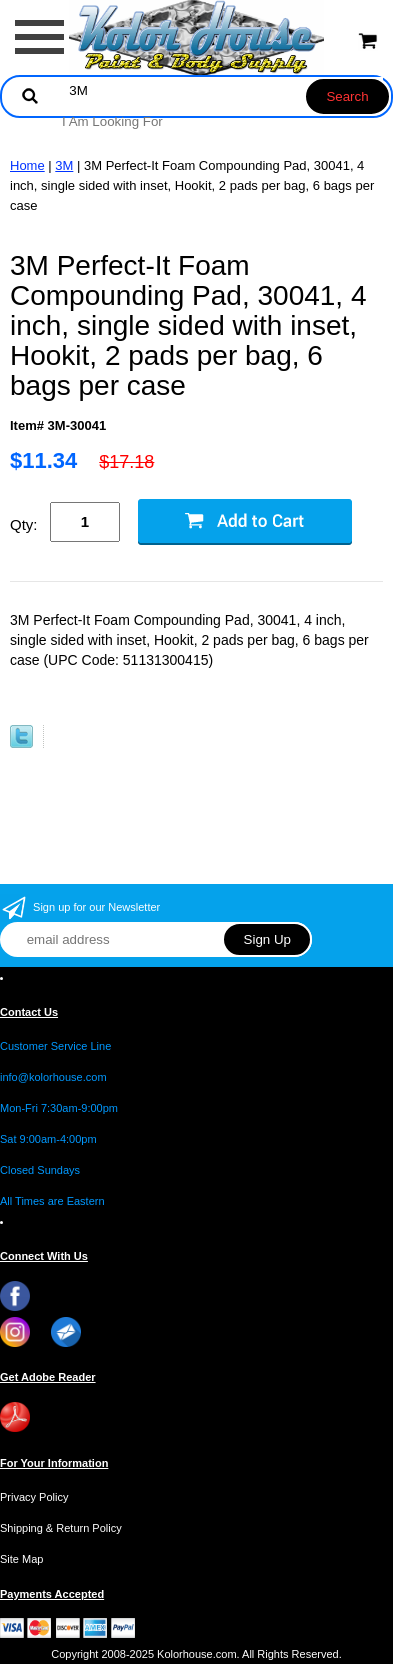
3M (64, 165)
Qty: (24, 524)
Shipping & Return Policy (61, 1528)
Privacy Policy (34, 1497)
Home (27, 165)
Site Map (21, 1559)
